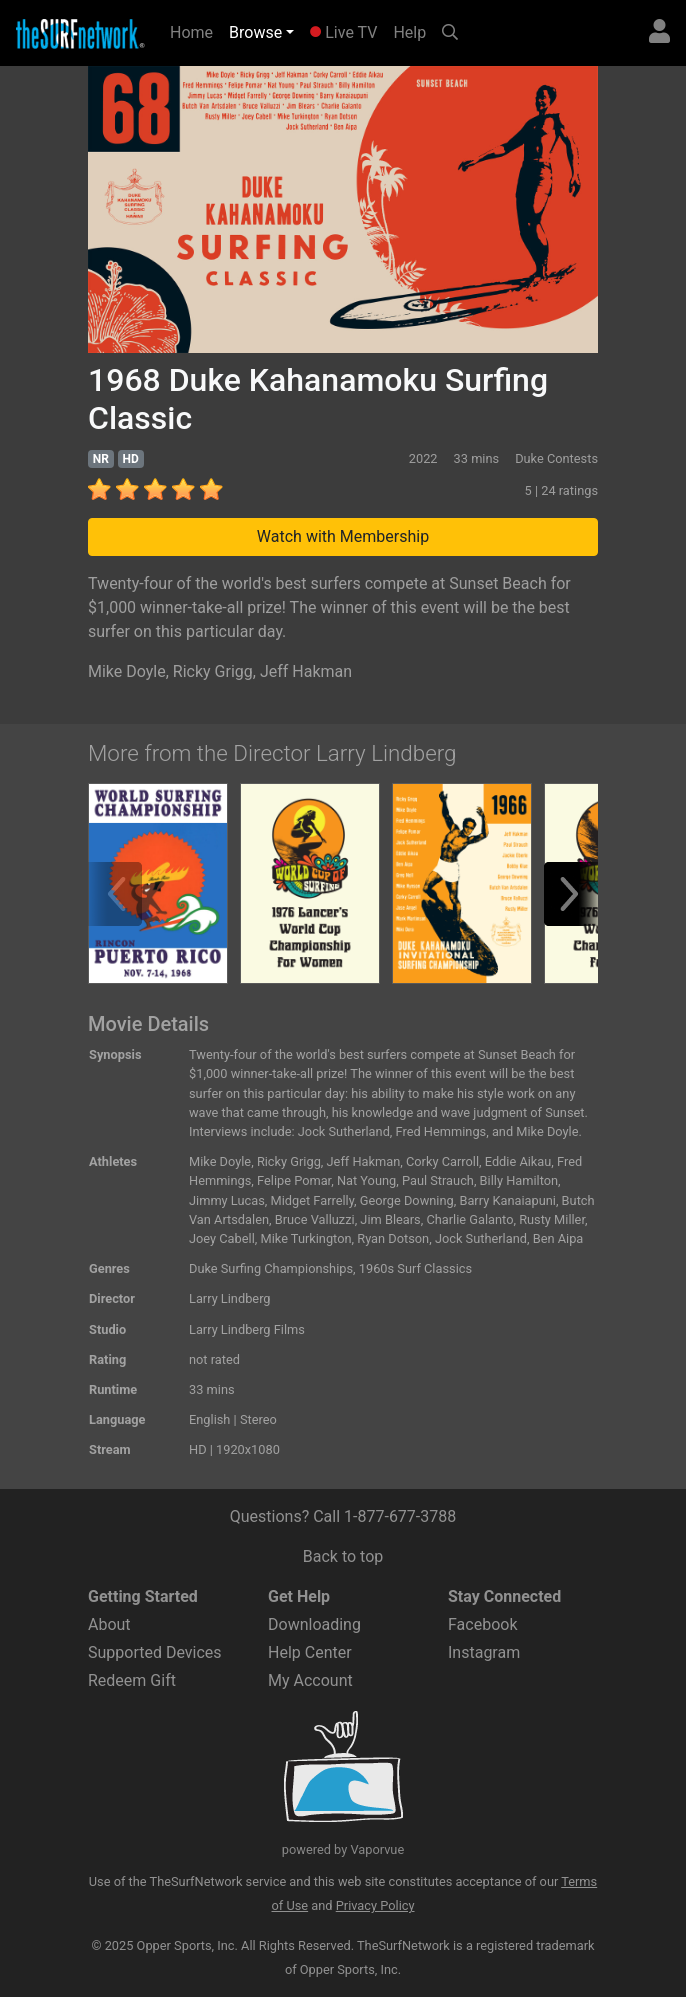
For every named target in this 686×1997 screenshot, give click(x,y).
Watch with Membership (343, 536)
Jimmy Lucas (227, 1200)
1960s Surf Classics (415, 1268)
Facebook (482, 1624)
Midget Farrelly (313, 1200)
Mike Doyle (127, 671)
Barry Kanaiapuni (507, 1200)
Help (409, 32)
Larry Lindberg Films (247, 1329)
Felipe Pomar (294, 1180)
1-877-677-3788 (400, 1516)
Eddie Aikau (518, 1161)
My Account (310, 1680)
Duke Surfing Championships (271, 1268)
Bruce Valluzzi (315, 1219)
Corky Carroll (442, 1161)
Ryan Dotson (393, 1238)
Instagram (484, 1652)
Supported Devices (155, 1652)
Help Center (310, 1652)
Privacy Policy (375, 1905)
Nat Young (366, 1180)
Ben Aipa (558, 1238)
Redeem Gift (132, 1680)
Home (195, 31)
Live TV (343, 32)
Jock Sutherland (481, 1238)
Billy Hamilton (519, 1180)
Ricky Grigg (213, 671)
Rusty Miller (552, 1219)
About (109, 1624)
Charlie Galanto (469, 1219)
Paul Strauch (438, 1180)
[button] (576, 894)
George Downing (407, 1200)
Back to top (343, 1556)
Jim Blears (390, 1219)
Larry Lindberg (230, 1298)
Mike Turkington (305, 1238)
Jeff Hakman (306, 671)
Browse (255, 32)
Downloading (314, 1624)
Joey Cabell (222, 1238)
